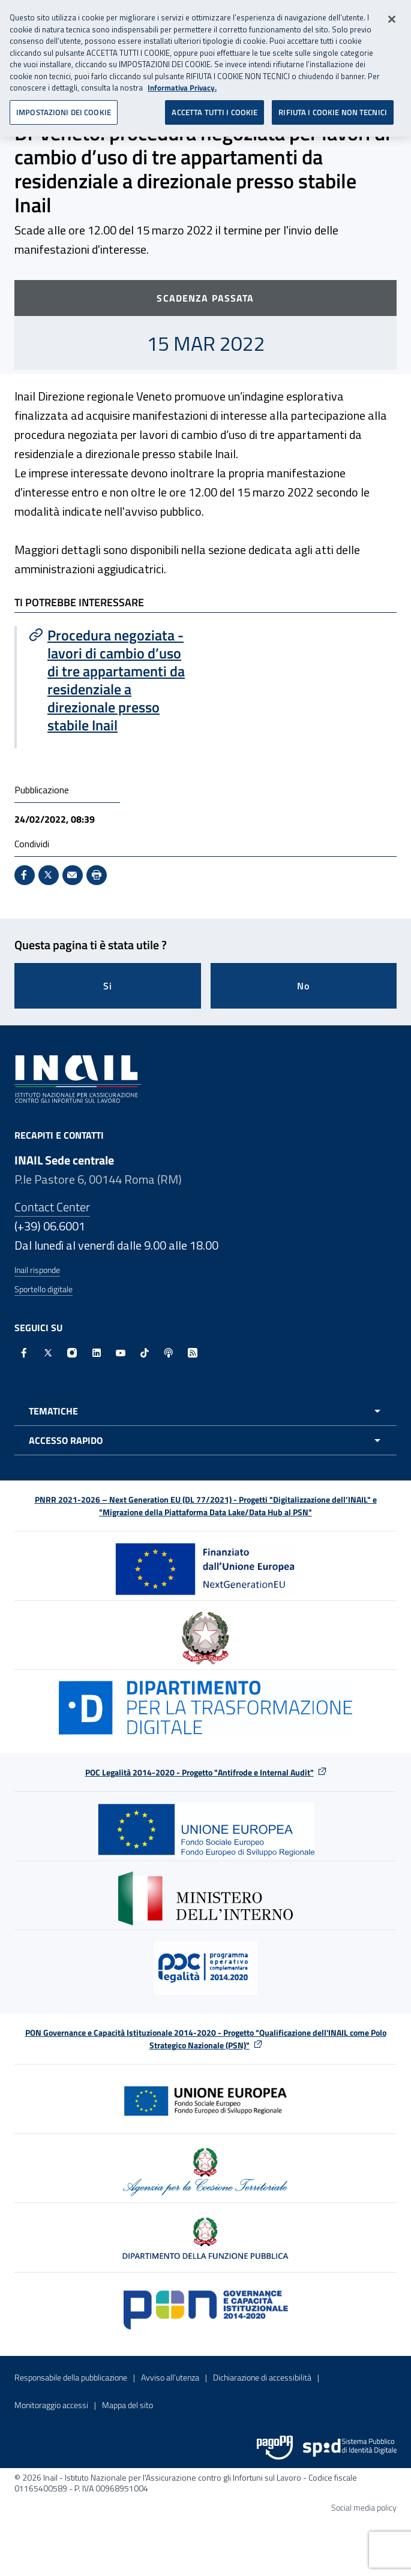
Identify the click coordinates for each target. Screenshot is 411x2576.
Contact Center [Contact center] (52, 1206)
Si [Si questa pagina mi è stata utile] (107, 986)
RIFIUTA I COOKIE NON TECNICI (332, 107)
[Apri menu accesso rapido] (205, 1440)
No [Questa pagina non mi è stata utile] (303, 986)
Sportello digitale (43, 1289)
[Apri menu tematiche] (205, 1411)
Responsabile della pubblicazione (70, 2377)
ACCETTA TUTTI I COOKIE (214, 107)
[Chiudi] (392, 15)
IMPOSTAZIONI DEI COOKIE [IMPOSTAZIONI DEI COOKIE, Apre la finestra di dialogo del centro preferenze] (63, 107)
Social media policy (364, 2507)
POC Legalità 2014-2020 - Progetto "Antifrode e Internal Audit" (199, 1772)
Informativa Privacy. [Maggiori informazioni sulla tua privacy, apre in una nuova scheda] (182, 83)
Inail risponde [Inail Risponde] (37, 1269)
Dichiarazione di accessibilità (262, 2377)
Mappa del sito (127, 2405)
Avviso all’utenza (170, 2377)
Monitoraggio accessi (51, 2405)
